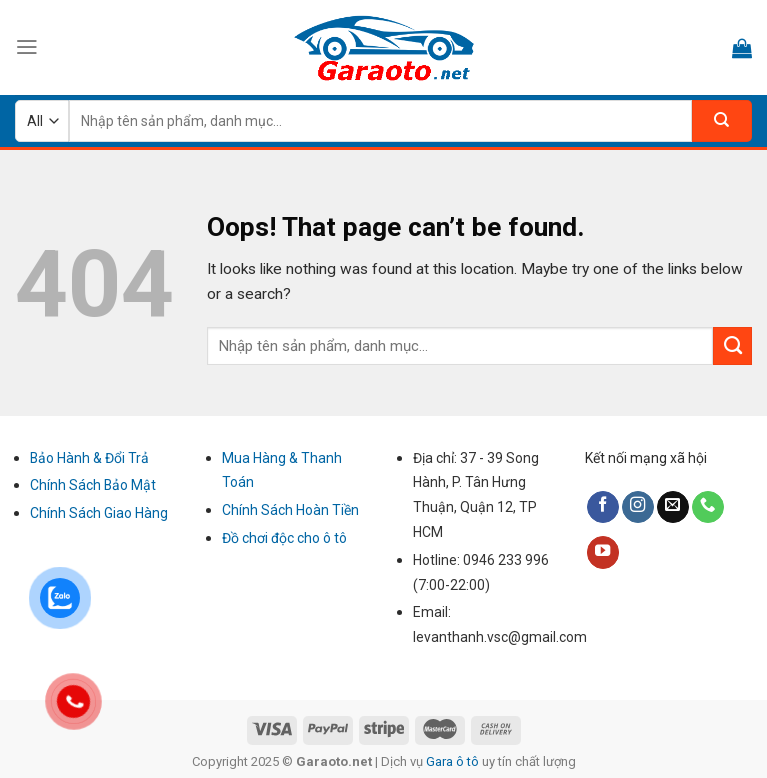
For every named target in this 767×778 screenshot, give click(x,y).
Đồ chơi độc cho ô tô (284, 538)
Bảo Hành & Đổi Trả (89, 458)
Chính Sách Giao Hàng (99, 513)
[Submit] (732, 346)
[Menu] (27, 47)
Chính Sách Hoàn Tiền (290, 510)
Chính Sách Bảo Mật (93, 485)
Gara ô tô (454, 761)
